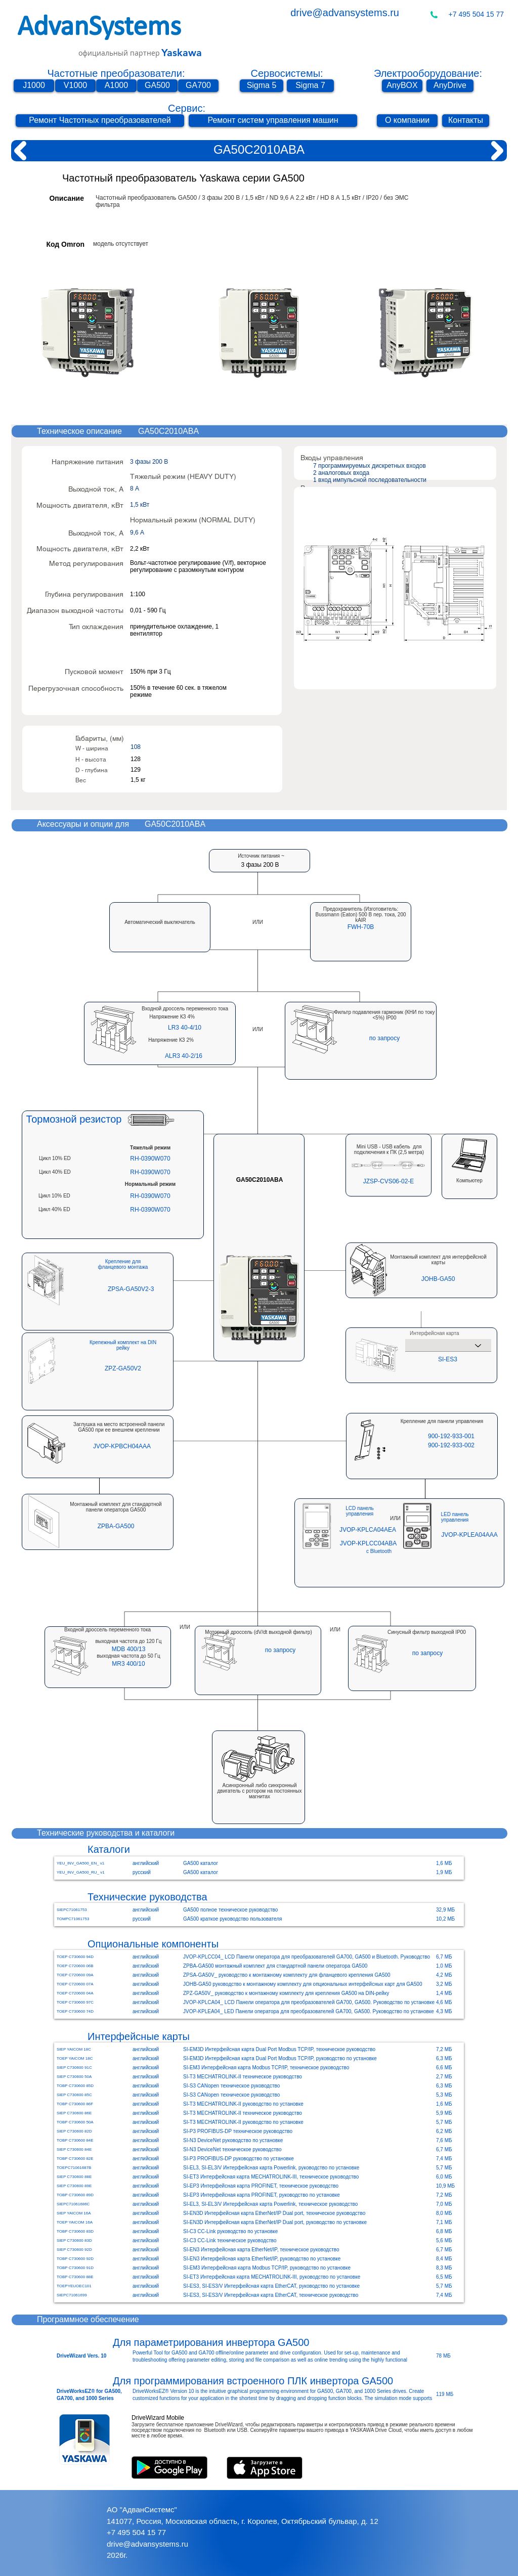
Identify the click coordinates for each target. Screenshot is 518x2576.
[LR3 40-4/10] (184, 1028)
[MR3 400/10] (128, 1664)
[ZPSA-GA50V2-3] (131, 1289)
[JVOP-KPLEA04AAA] (469, 1535)
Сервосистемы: (286, 73)
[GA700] (198, 85)
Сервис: (186, 108)
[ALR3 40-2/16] (183, 1056)
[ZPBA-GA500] (116, 1526)
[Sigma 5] (261, 85)
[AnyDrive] (449, 85)
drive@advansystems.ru (344, 12)
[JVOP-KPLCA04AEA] (367, 1530)
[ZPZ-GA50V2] (123, 1368)
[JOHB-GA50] (438, 1279)
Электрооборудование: (428, 73)
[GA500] (157, 85)
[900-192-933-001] (451, 1436)
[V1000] (75, 85)
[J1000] (34, 85)
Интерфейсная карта (434, 1333)
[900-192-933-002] (451, 1445)
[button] (360, 927)
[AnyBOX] (402, 85)
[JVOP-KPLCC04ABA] (368, 1543)
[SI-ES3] (447, 1359)
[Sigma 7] (310, 85)
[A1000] (116, 85)
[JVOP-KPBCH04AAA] (122, 1446)
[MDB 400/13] (128, 1649)
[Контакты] (465, 120)
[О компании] (407, 120)
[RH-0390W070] (150, 1158)
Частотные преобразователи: (116, 73)
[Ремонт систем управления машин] (273, 120)
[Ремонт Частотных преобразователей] (100, 120)
